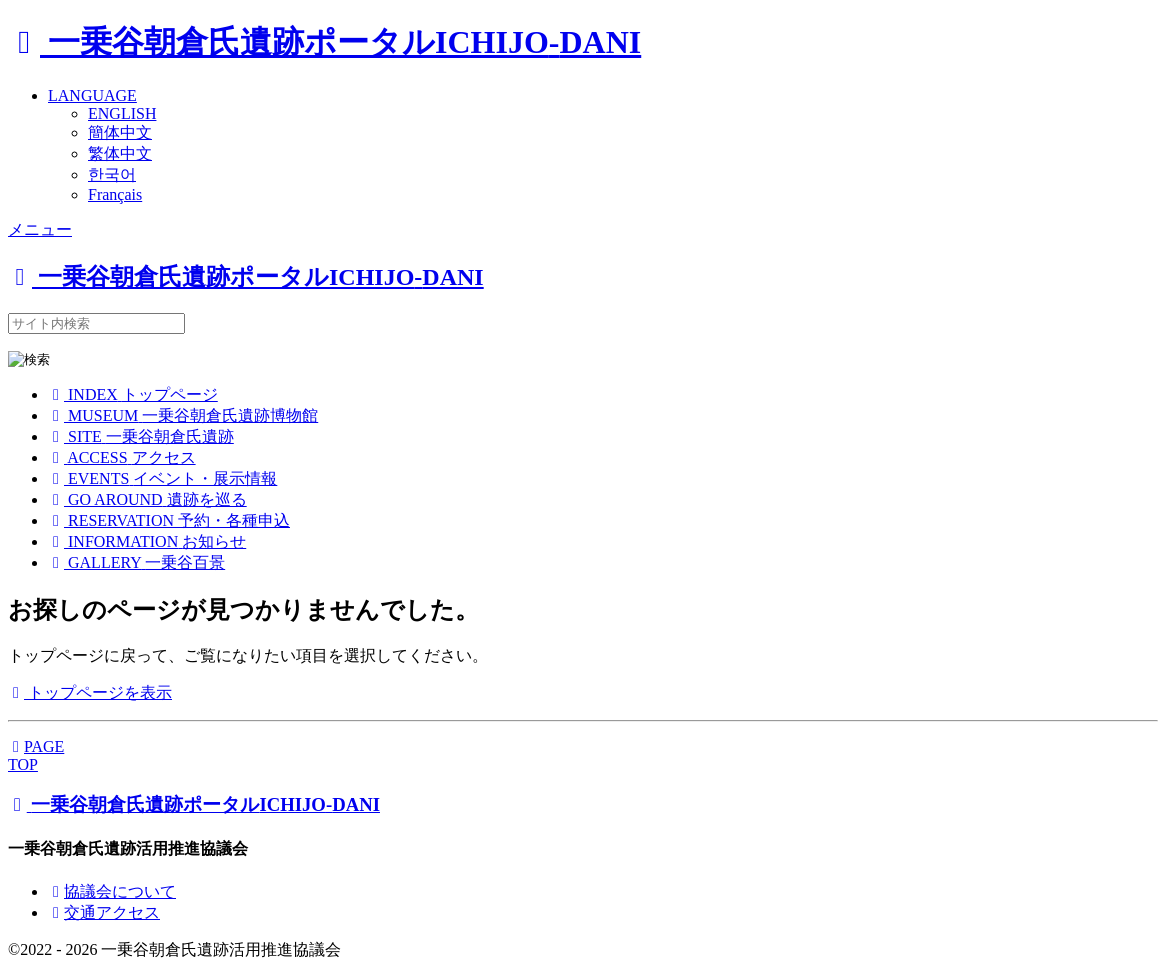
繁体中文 (120, 153)
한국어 (112, 174)
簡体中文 (120, 132)
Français (115, 194)
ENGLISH (122, 113)
